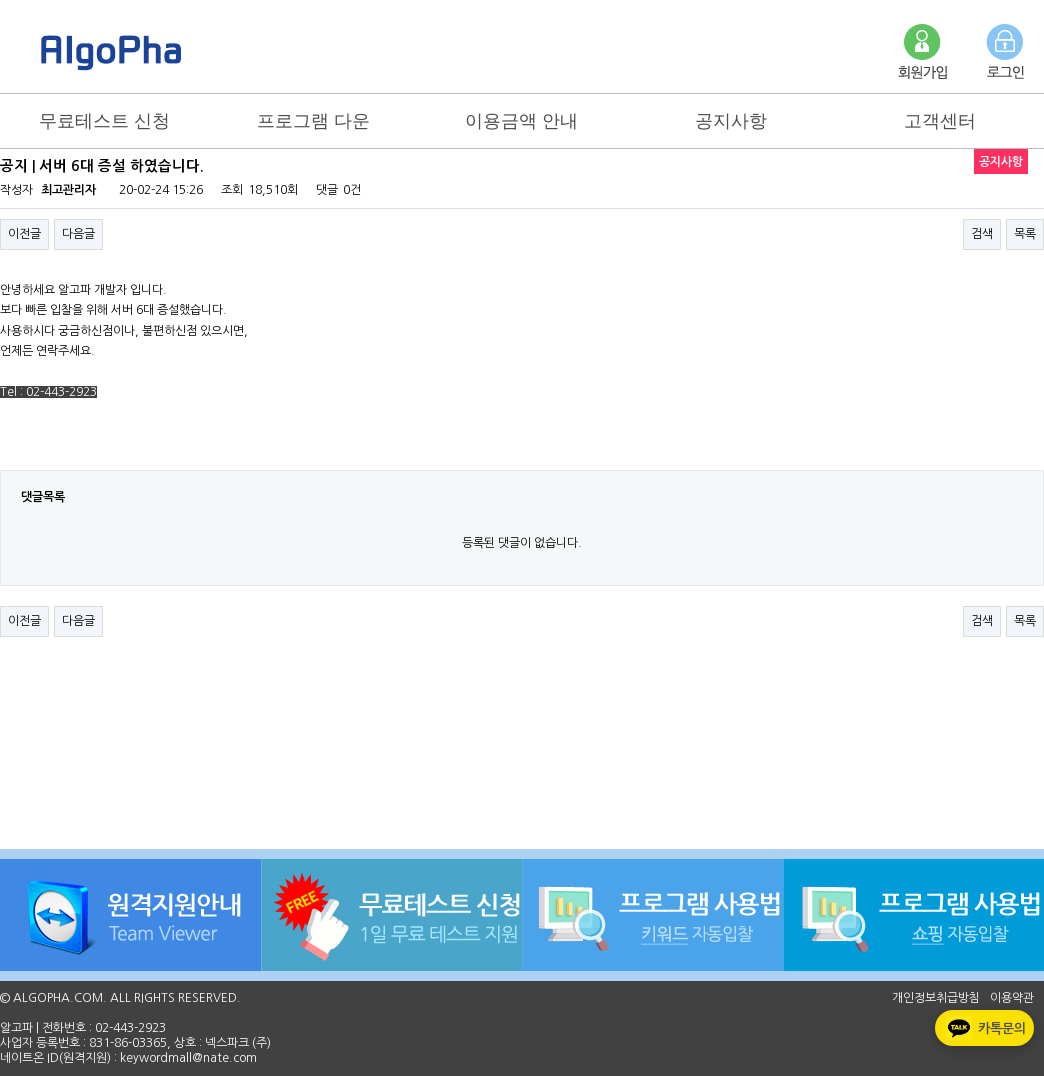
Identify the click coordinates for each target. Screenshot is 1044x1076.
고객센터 (940, 121)
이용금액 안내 (521, 121)
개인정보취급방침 (936, 998)
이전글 (24, 234)
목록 (1025, 234)
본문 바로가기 (0, 0)
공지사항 (731, 121)
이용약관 (1012, 998)
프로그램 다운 (313, 121)
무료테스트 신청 (104, 121)
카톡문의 (983, 1028)
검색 (982, 234)
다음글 (78, 234)
